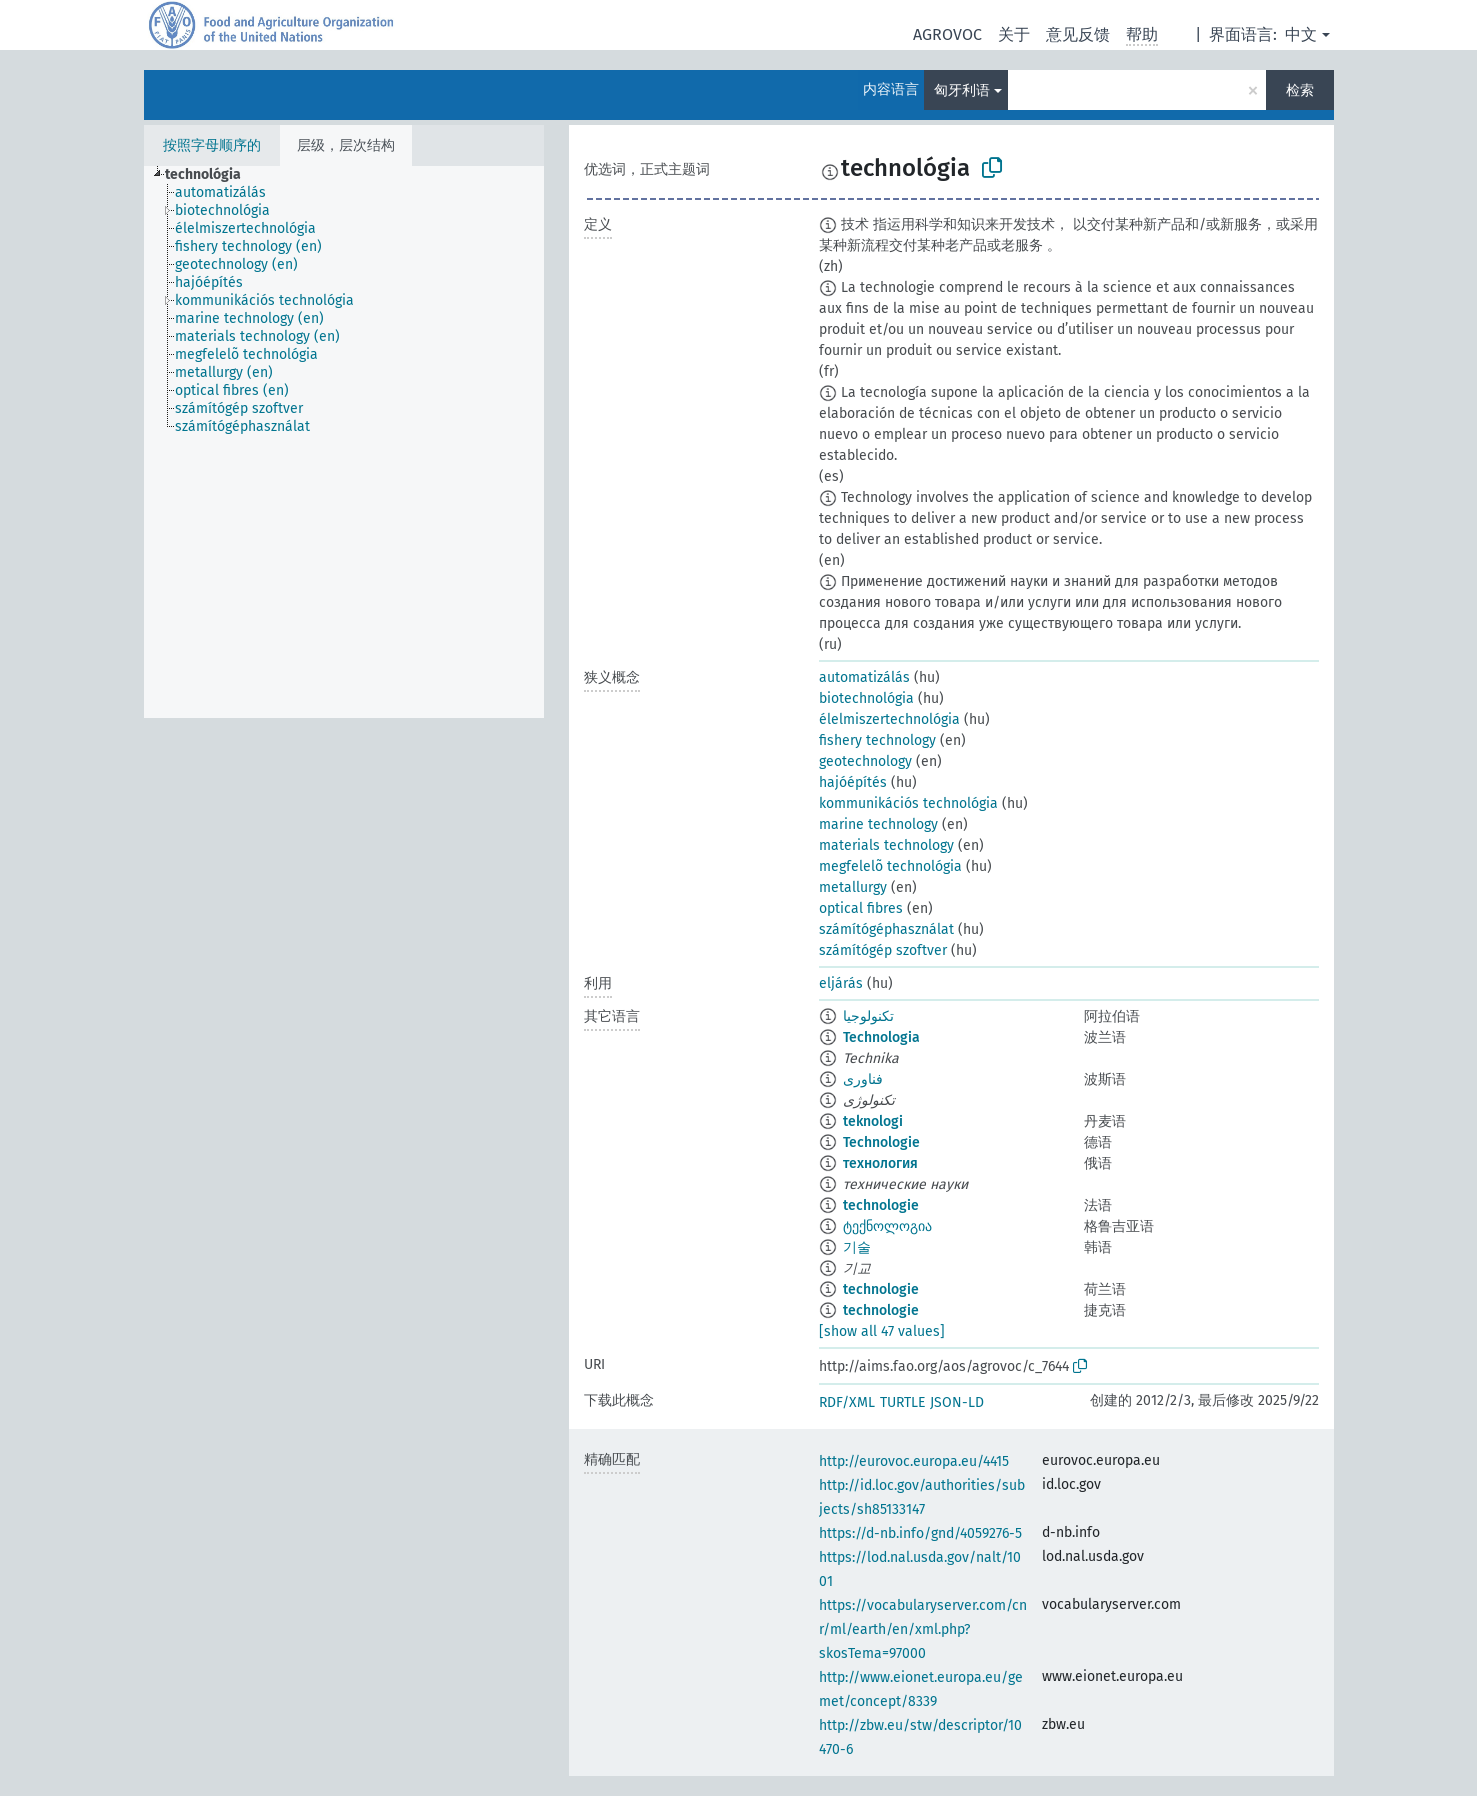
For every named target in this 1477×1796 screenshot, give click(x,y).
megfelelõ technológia (890, 866)
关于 (1014, 34)
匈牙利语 (962, 90)
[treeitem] (211, 175)
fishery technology (877, 740)
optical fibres (861, 908)
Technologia (881, 1037)
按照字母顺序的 (212, 145)
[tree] (344, 442)
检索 (1300, 90)
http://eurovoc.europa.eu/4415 (914, 1461)
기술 (857, 1247)
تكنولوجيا (868, 1016)
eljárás (841, 983)
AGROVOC (947, 34)
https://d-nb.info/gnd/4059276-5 (920, 1533)
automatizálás (864, 677)
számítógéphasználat (886, 929)
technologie (881, 1205)
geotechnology (865, 761)
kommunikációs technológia (908, 803)
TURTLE (902, 1402)
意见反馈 (1078, 34)
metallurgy (853, 887)
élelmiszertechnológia (889, 719)
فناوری (863, 1079)
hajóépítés (853, 782)
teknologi (873, 1121)
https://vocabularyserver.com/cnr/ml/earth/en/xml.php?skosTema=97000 (923, 1629)
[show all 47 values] (882, 1331)
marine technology (878, 824)
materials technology (886, 845)
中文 (1301, 34)
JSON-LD (957, 1402)
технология (880, 1163)
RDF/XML (847, 1402)
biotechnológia (866, 698)
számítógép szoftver (883, 950)
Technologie (881, 1142)
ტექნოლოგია (887, 1226)
